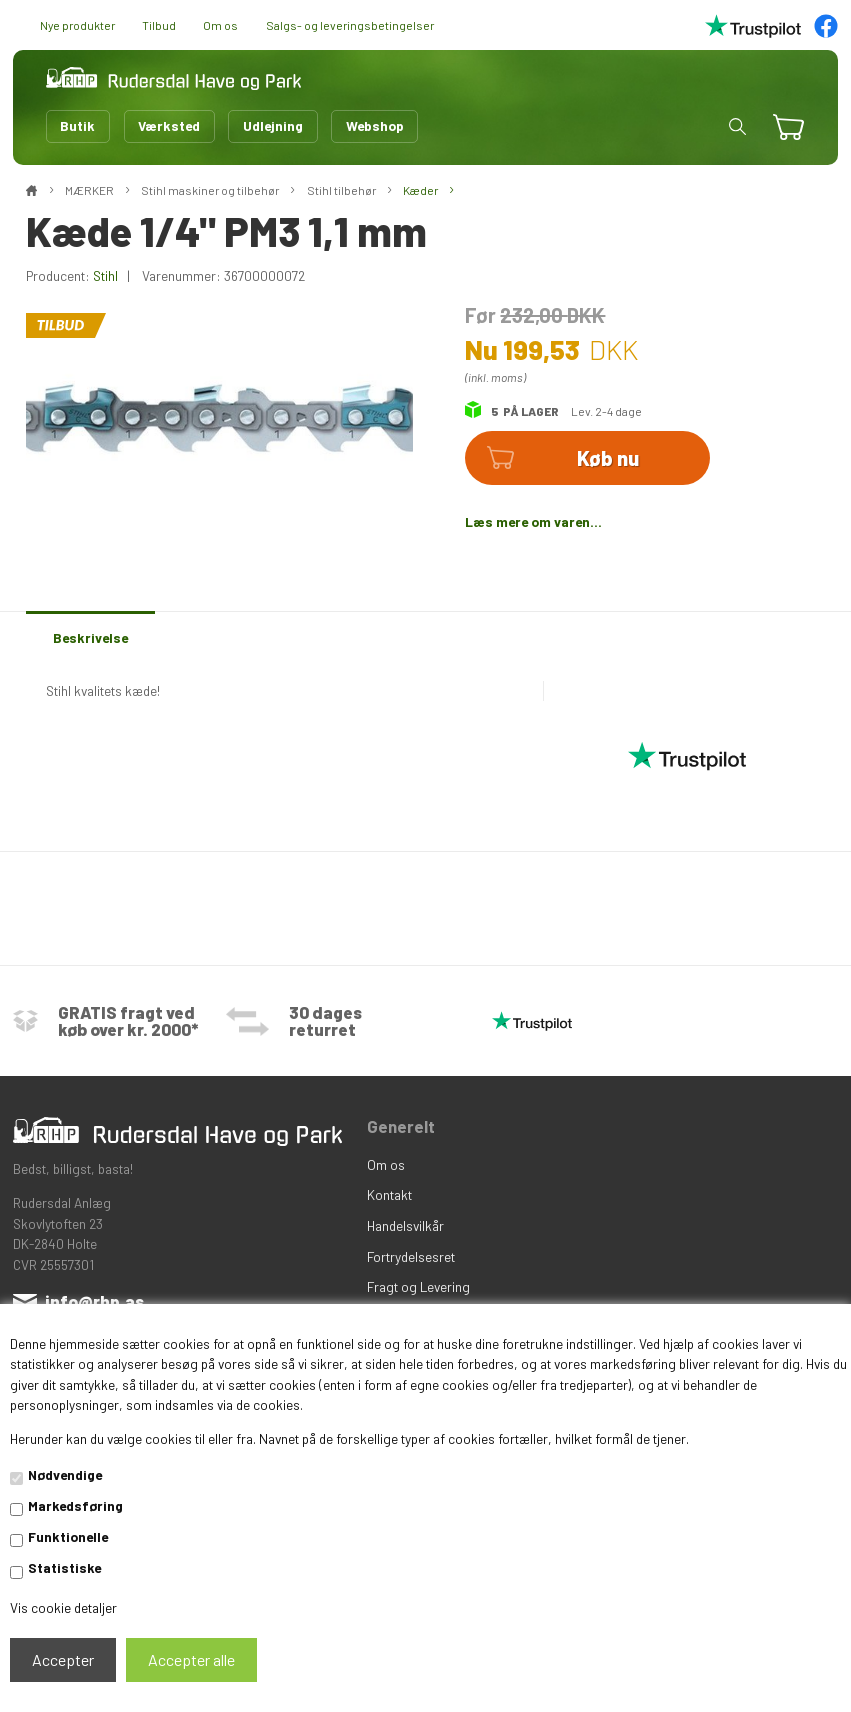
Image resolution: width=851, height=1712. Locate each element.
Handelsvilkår (405, 1225)
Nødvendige (65, 1474)
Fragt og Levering (418, 1286)
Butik (77, 125)
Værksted (169, 125)
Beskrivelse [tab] (90, 637)
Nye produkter (77, 25)
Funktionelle (68, 1536)
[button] (737, 126)
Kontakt (389, 1194)
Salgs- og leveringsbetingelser (350, 25)
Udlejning (273, 125)
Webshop (375, 125)
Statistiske (64, 1567)
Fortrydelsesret (411, 1256)
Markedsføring (75, 1505)
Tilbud (159, 25)
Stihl (105, 275)
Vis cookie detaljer (63, 1607)
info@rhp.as (94, 1301)
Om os (220, 25)
